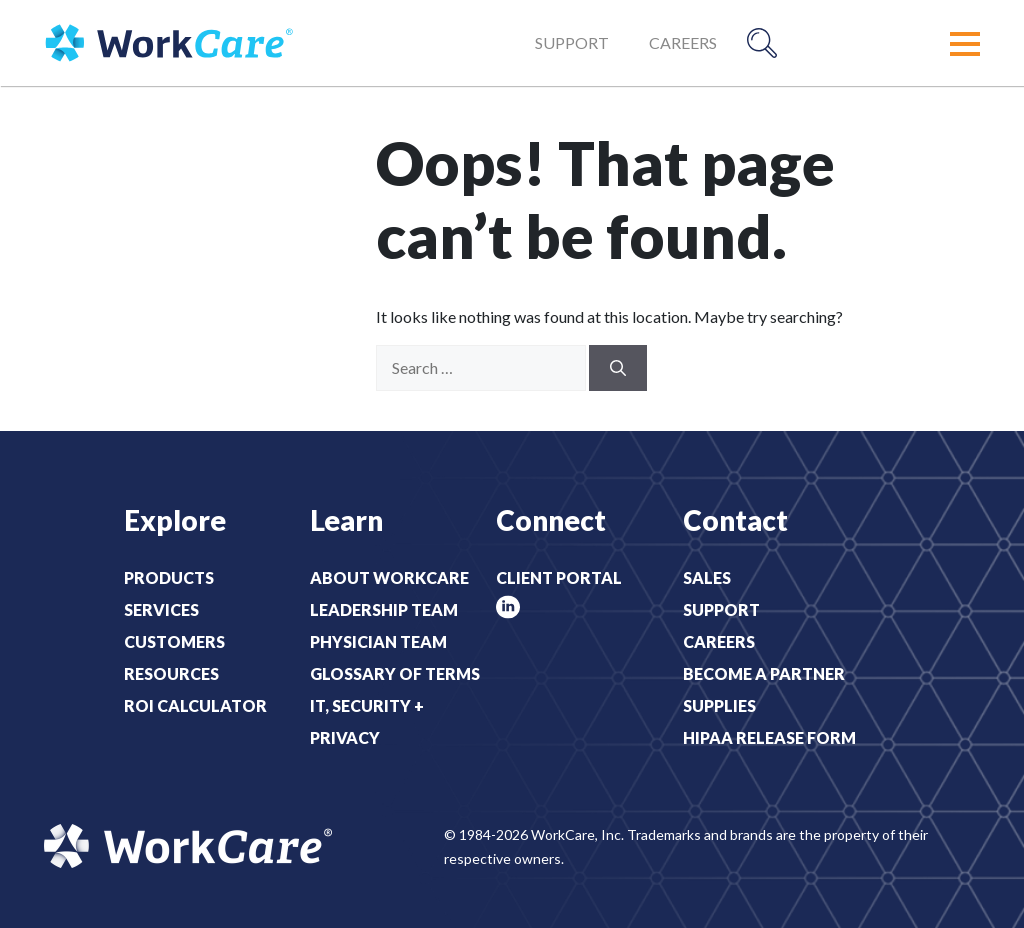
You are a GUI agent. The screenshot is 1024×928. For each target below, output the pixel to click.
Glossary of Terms (395, 673)
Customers (174, 641)
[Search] (618, 368)
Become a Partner (764, 673)
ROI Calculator (195, 705)
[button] (965, 44)
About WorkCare (389, 577)
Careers (683, 42)
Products (169, 577)
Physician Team (378, 641)
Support (572, 42)
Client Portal (559, 577)
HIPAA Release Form (769, 737)
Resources (171, 673)
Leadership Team (384, 609)
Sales (707, 577)
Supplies (719, 705)
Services (161, 609)
